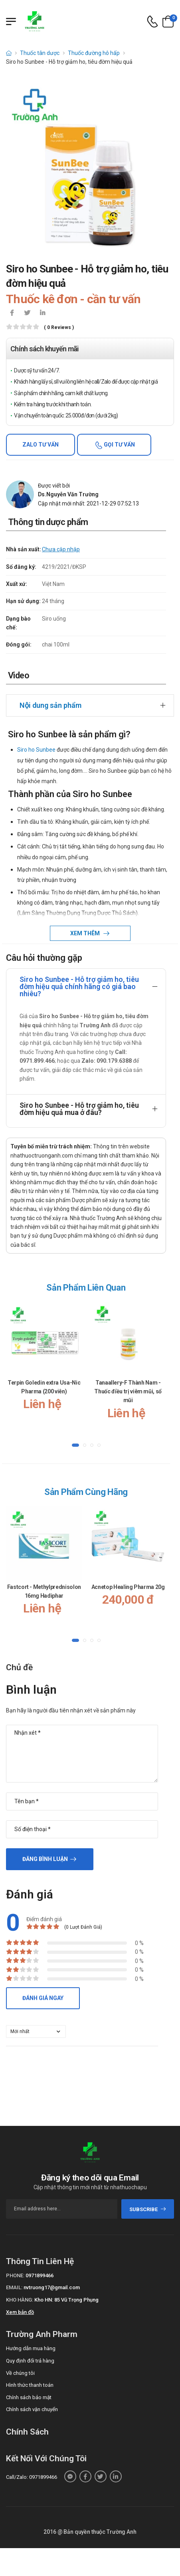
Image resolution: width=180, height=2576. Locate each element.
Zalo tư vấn (40, 444)
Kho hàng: (19, 2300)
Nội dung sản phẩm (50, 705)
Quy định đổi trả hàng (30, 2361)
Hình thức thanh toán (29, 2385)
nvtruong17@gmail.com (52, 2287)
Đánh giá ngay (42, 1998)
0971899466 (39, 2275)
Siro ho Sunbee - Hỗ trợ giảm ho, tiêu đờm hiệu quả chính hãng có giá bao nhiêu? (79, 986)
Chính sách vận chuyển (32, 2409)
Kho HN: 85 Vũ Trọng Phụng (66, 2300)
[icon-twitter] (27, 313)
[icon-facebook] (12, 313)
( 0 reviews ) (59, 327)
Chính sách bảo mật (28, 2397)
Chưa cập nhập (61, 549)
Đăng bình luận (45, 1859)
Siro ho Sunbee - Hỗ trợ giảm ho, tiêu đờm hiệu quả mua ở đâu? (79, 1109)
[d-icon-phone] (152, 22)
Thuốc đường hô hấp (94, 53)
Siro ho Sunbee (36, 749)
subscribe (147, 2209)
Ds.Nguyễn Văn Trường (68, 494)
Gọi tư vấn (119, 444)
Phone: (15, 2275)
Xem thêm (85, 933)
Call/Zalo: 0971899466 (31, 2477)
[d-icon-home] (9, 53)
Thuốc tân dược (39, 53)
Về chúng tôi (20, 2373)
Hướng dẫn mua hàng (30, 2348)
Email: (14, 2287)
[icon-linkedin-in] (42, 313)
